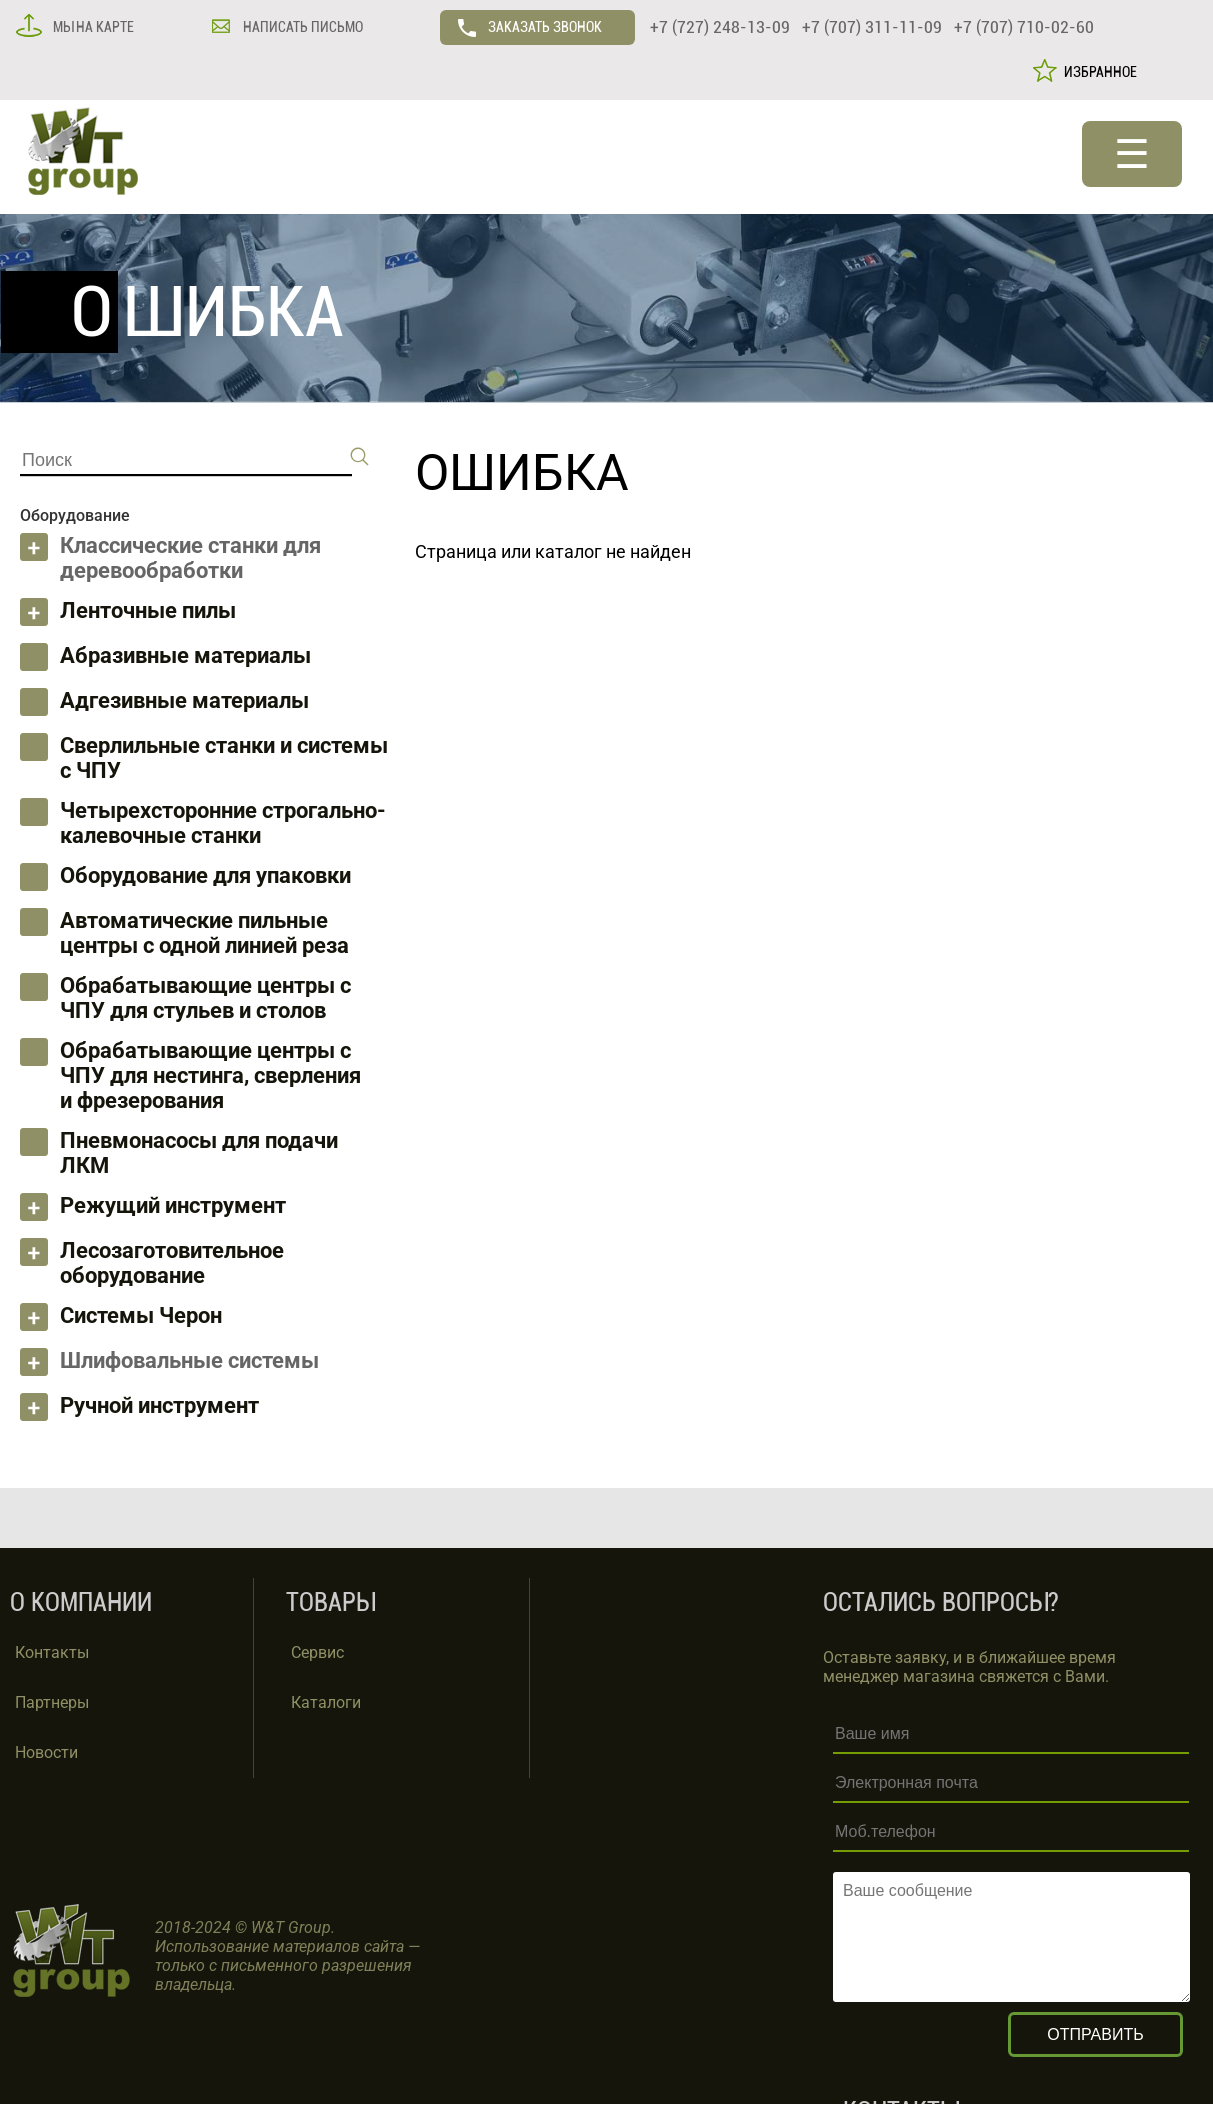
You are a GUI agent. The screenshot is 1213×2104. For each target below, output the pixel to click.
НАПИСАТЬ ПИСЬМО (301, 27)
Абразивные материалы (185, 655)
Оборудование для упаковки (205, 875)
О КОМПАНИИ (81, 1602)
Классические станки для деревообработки (190, 558)
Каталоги (326, 1702)
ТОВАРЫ (330, 1602)
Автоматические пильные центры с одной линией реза (204, 933)
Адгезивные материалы (184, 700)
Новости (46, 1752)
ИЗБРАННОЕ (1097, 72)
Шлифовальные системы (189, 1360)
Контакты (52, 1652)
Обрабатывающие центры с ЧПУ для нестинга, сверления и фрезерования (210, 1075)
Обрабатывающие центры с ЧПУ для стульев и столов (205, 998)
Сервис (317, 1652)
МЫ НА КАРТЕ (92, 27)
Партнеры (52, 1702)
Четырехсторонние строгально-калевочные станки (223, 823)
